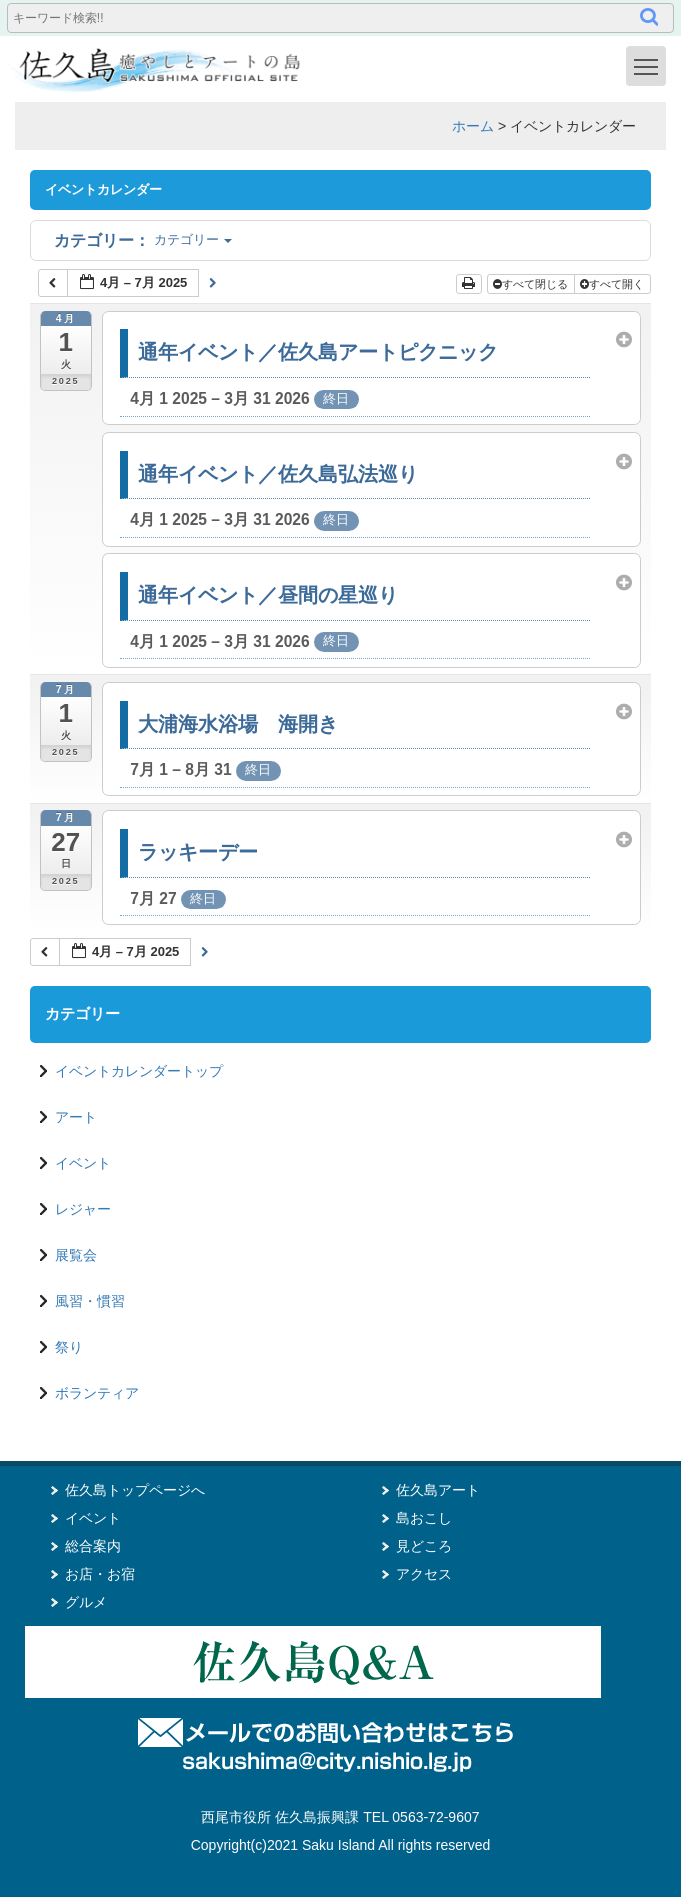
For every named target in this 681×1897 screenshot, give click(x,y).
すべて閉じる (532, 284)
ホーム (473, 126)
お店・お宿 (100, 1574)
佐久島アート (438, 1490)
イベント (83, 1163)
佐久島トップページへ (135, 1490)
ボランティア (97, 1393)
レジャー (83, 1209)
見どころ (424, 1546)
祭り (69, 1347)
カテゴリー (143, 239)
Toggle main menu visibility (650, 65)
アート (76, 1117)
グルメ (86, 1602)
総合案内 (93, 1546)
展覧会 (76, 1255)
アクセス (424, 1574)
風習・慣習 (90, 1301)
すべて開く (613, 284)
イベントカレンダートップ (139, 1071)
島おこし (424, 1518)
